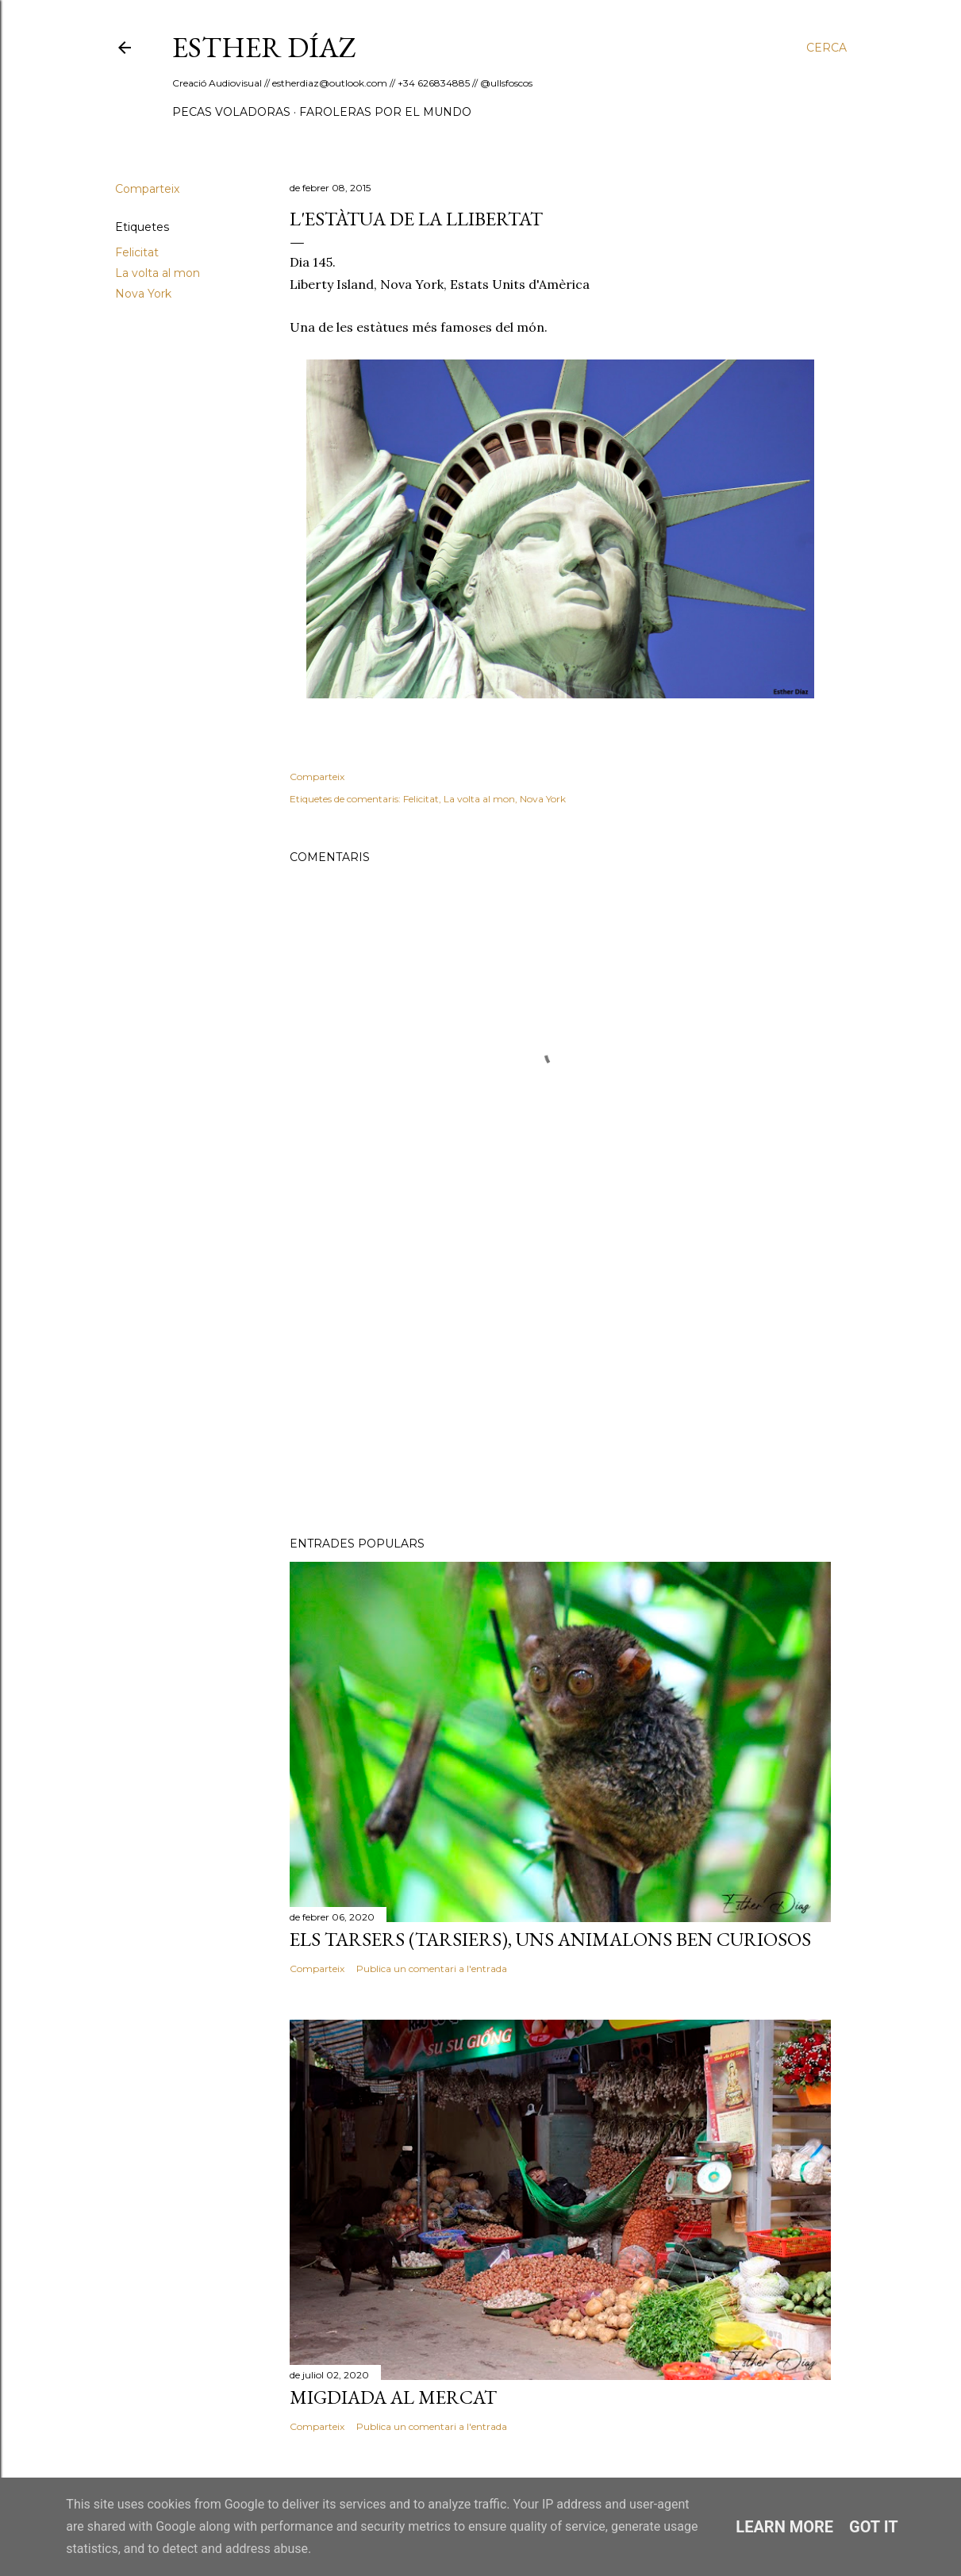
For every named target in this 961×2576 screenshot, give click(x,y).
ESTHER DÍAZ (264, 47)
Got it (873, 2526)
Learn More (784, 2526)
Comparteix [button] (147, 189)
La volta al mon (157, 273)
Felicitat (137, 252)
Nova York (143, 293)
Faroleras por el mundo (385, 112)
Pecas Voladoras (231, 112)
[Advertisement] (560, 1386)
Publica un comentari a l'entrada (431, 1968)
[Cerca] (826, 48)
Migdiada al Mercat (393, 2397)
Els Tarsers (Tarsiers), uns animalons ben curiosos (550, 1939)
